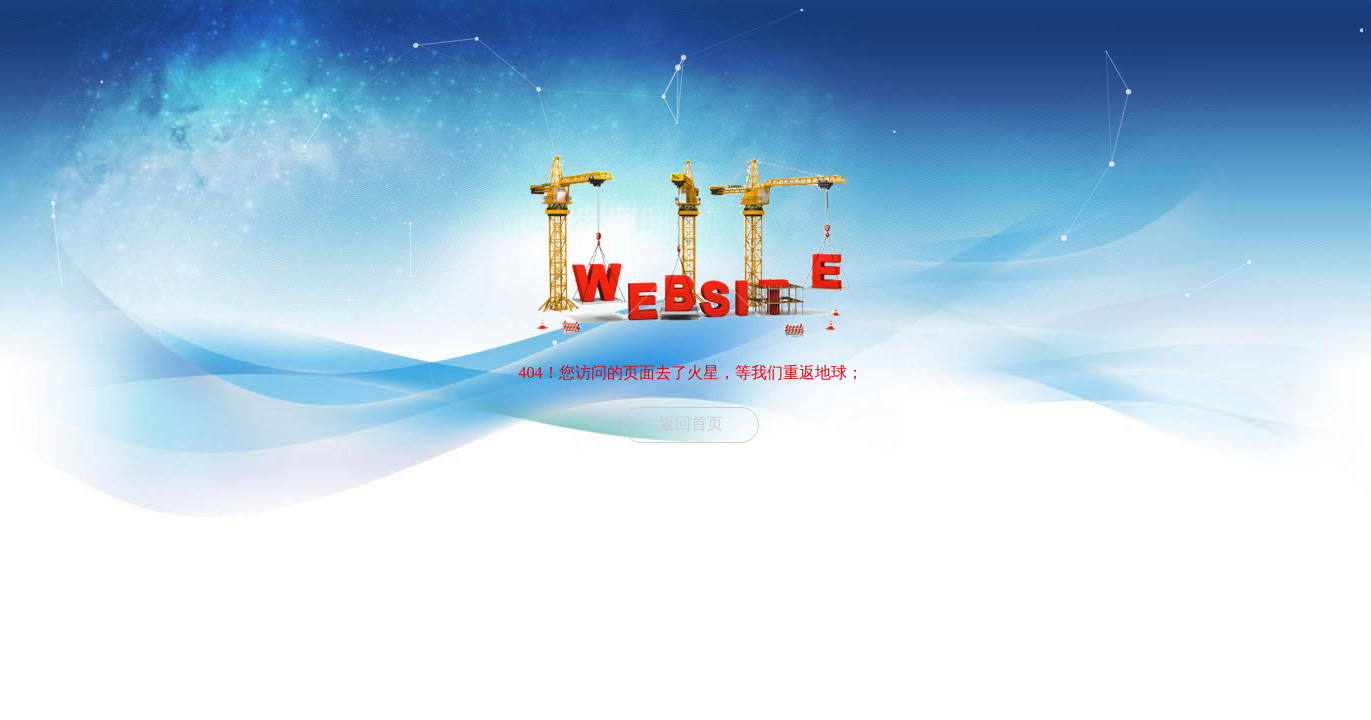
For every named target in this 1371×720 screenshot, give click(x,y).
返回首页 (691, 423)
